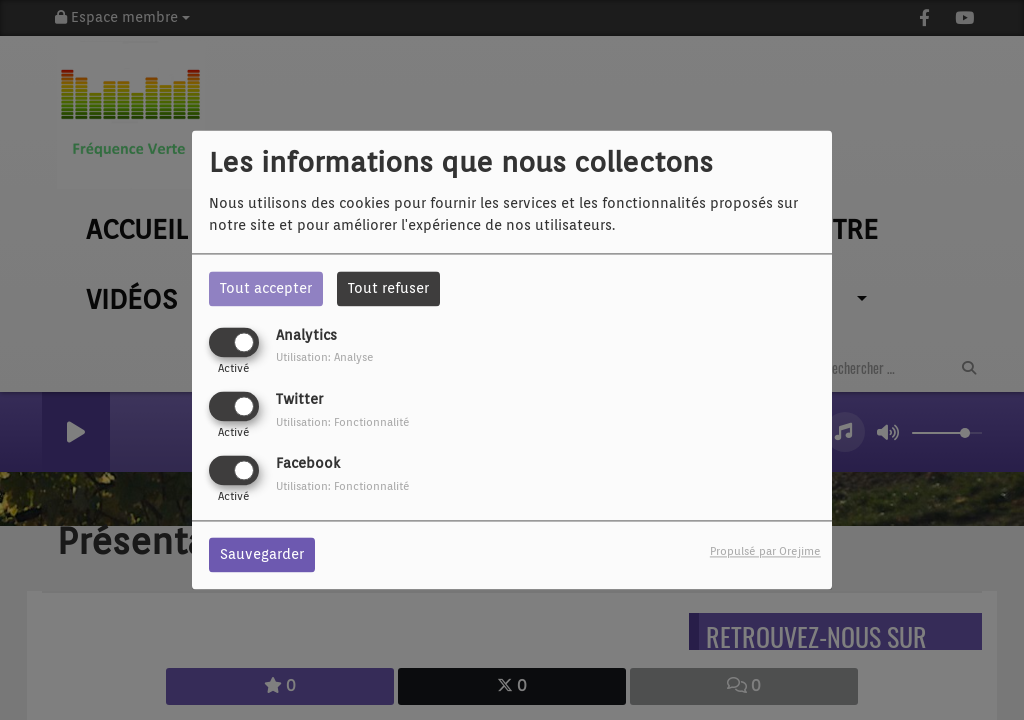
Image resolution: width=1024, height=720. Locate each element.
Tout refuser (388, 288)
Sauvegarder (262, 555)
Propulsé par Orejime (765, 552)
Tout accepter (266, 288)
